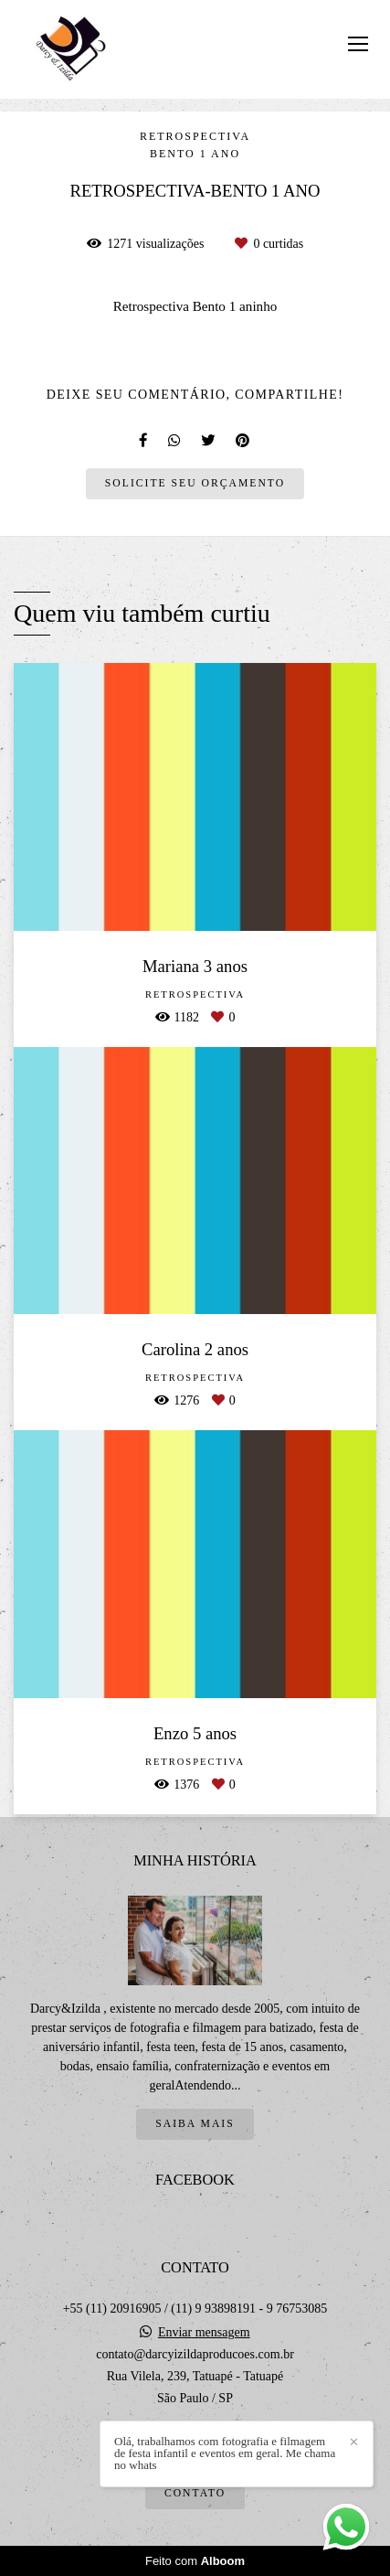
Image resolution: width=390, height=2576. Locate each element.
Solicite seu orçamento (195, 483)
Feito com (195, 2561)
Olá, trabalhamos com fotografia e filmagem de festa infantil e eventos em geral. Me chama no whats (224, 2453)
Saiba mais (194, 2124)
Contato (195, 2493)
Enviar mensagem (204, 2332)
